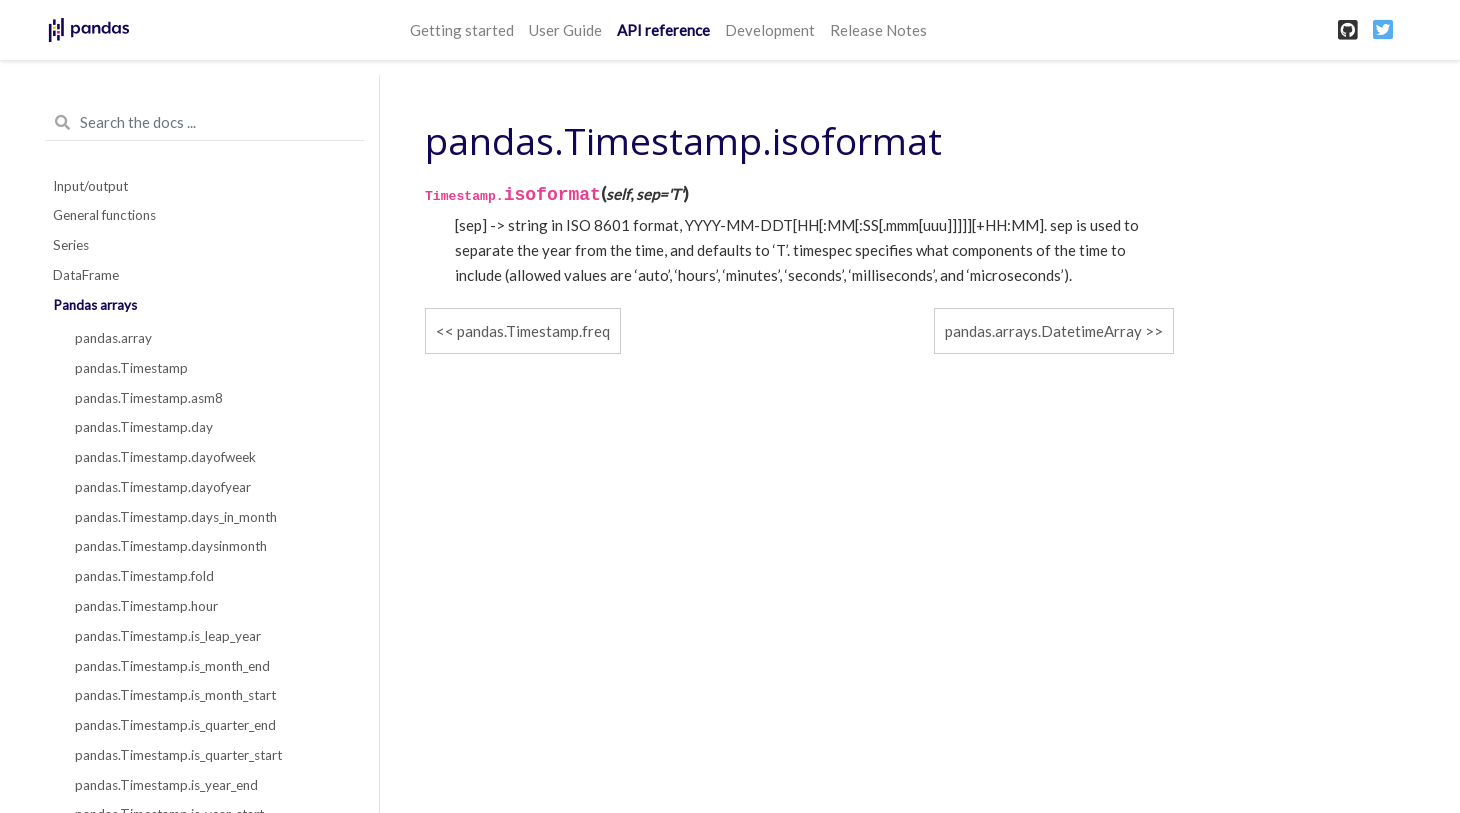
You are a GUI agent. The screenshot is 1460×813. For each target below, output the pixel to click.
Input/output (90, 186)
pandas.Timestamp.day (144, 427)
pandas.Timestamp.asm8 (149, 398)
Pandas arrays (95, 305)
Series (71, 245)
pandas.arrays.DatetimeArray (1043, 331)
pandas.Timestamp (131, 368)
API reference (663, 30)
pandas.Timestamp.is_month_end (172, 666)
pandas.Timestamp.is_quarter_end (175, 725)
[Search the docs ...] (204, 123)
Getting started (462, 30)
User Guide (565, 30)
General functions (104, 215)
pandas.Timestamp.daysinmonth (171, 546)
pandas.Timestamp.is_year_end (166, 785)
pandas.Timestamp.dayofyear (163, 487)
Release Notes (878, 30)
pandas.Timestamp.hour (146, 606)
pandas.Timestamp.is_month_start (175, 695)
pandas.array (113, 338)
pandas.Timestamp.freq (533, 331)
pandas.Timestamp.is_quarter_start (178, 755)
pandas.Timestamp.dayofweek (165, 457)
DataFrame (86, 275)
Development (770, 30)
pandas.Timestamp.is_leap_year (168, 636)
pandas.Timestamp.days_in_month (176, 517)
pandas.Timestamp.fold (144, 576)
